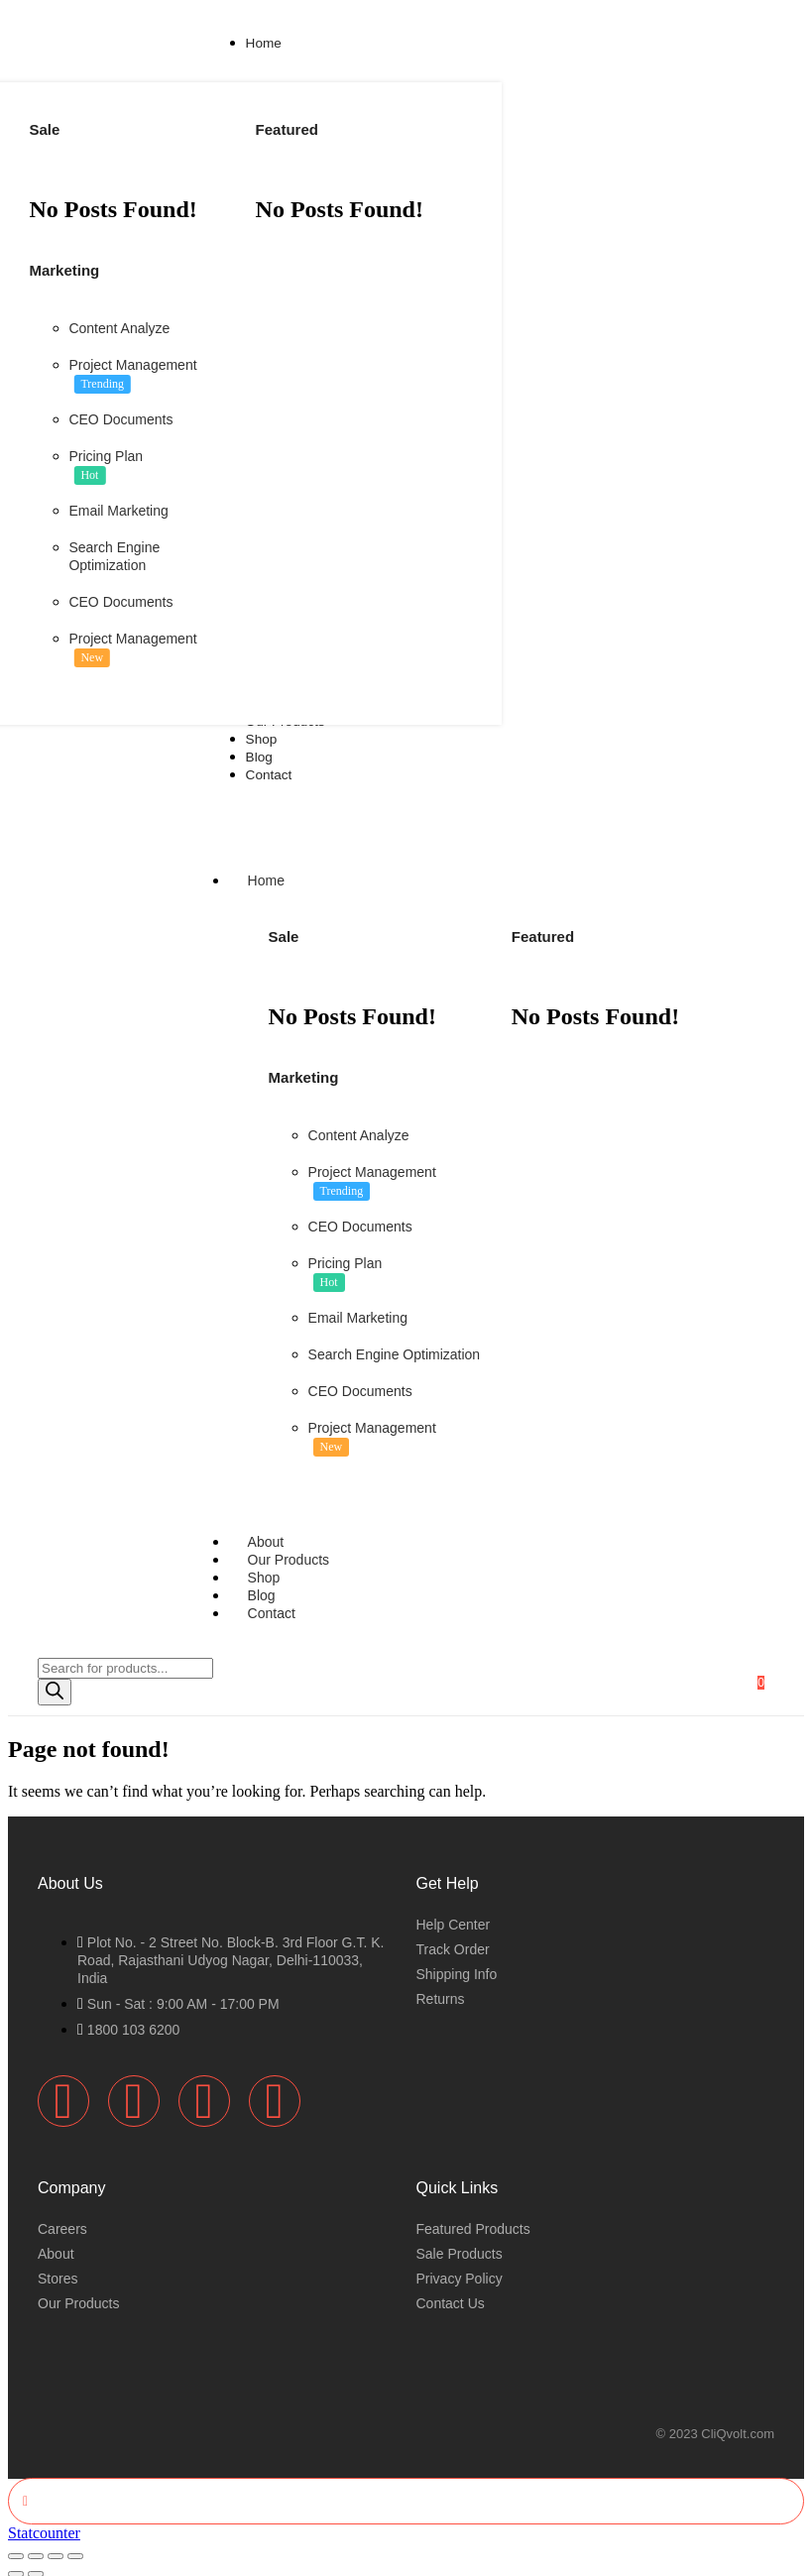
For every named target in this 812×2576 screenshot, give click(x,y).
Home (285, 876)
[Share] (55, 2546)
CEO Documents (120, 419)
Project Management (132, 365)
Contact (271, 1604)
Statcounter (44, 2523)
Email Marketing (118, 511)
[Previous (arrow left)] (16, 2564)
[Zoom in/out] (16, 2546)
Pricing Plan (105, 456)
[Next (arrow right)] (36, 2564)
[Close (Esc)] (75, 2546)
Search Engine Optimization (394, 1350)
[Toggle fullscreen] (36, 2546)
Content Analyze (119, 328)
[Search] (54, 1683)
